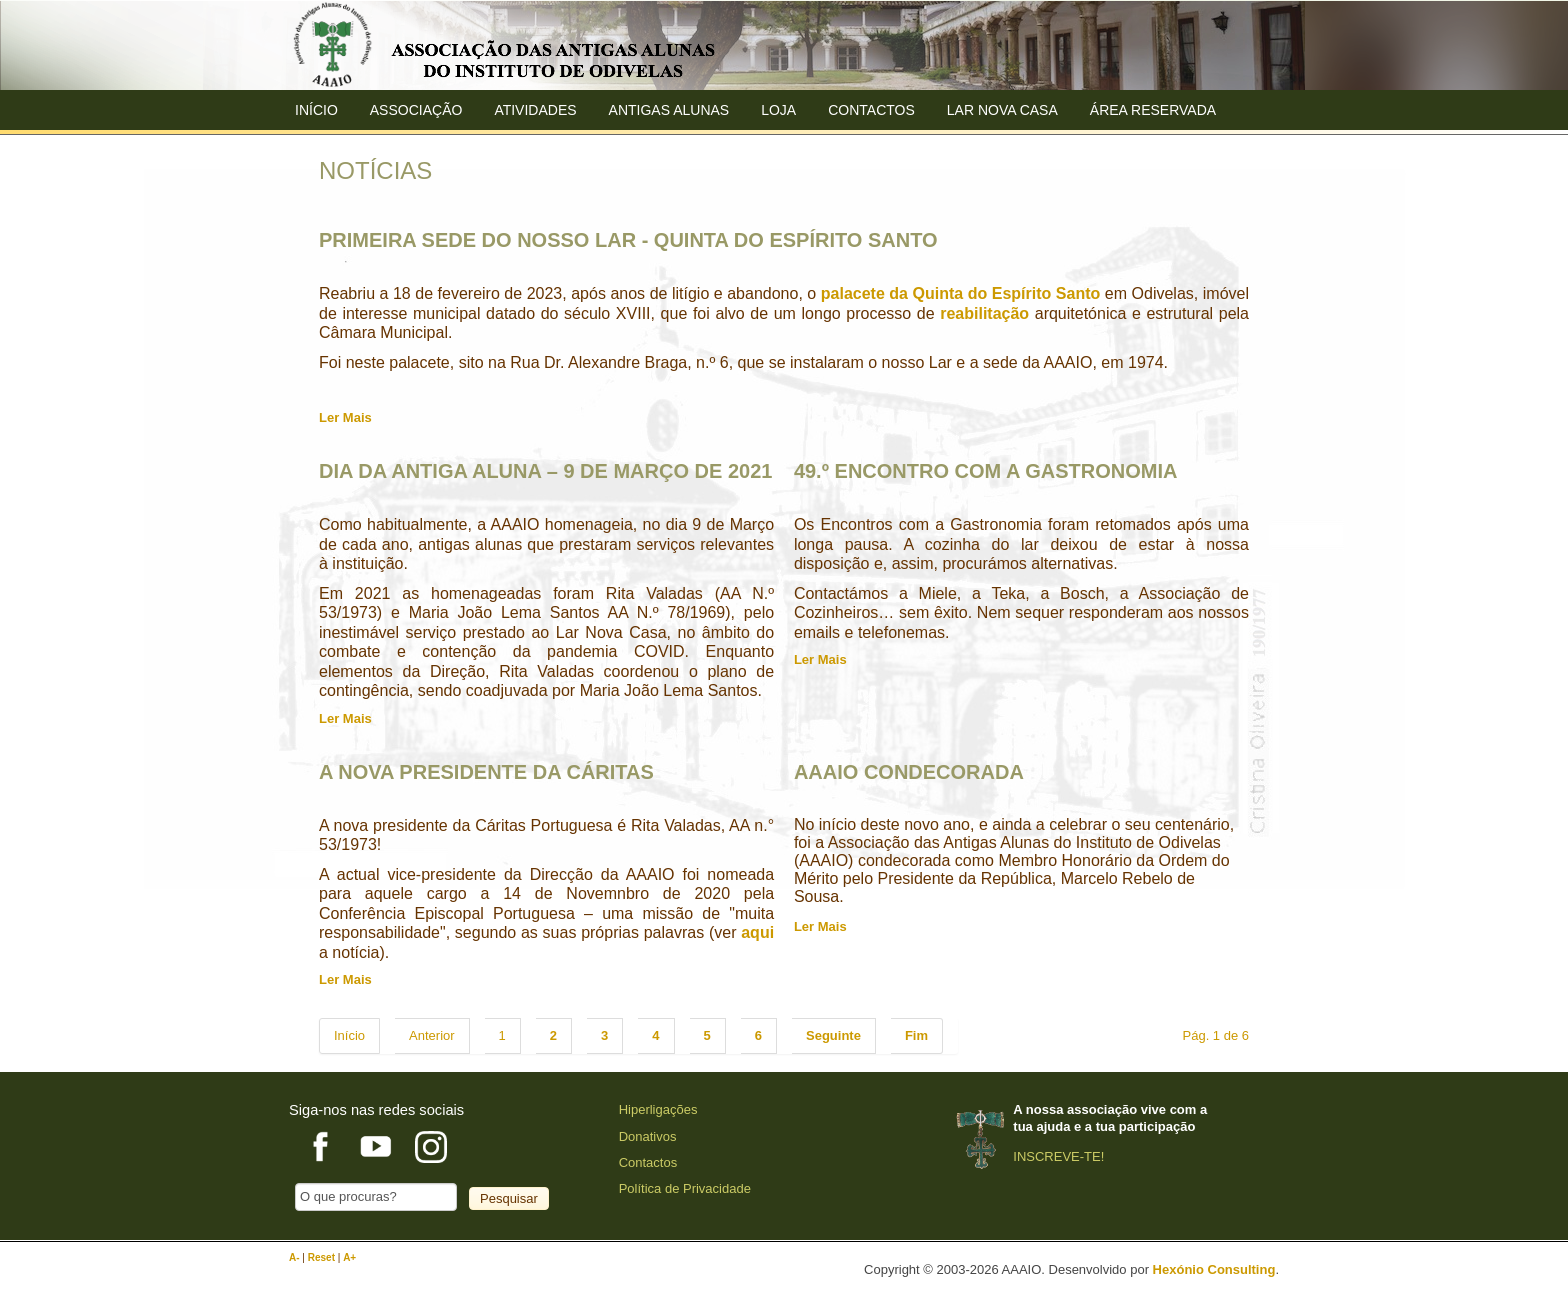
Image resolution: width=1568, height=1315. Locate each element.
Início (316, 110)
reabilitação (984, 313)
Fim (916, 1035)
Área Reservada (1153, 110)
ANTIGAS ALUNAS (669, 110)
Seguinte (833, 1035)
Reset (323, 1257)
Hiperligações (658, 1109)
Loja (778, 110)
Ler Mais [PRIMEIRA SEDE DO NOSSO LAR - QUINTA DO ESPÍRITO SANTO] (345, 417)
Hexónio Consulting (1214, 1269)
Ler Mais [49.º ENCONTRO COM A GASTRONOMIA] (820, 659)
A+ (349, 1257)
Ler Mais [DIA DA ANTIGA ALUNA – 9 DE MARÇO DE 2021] (345, 718)
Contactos (871, 110)
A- (295, 1257)
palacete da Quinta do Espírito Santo (961, 293)
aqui (757, 932)
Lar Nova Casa (1002, 110)
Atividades (535, 110)
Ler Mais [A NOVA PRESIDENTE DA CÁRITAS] (345, 979)
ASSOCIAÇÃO (416, 110)
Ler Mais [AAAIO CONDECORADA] (820, 926)
